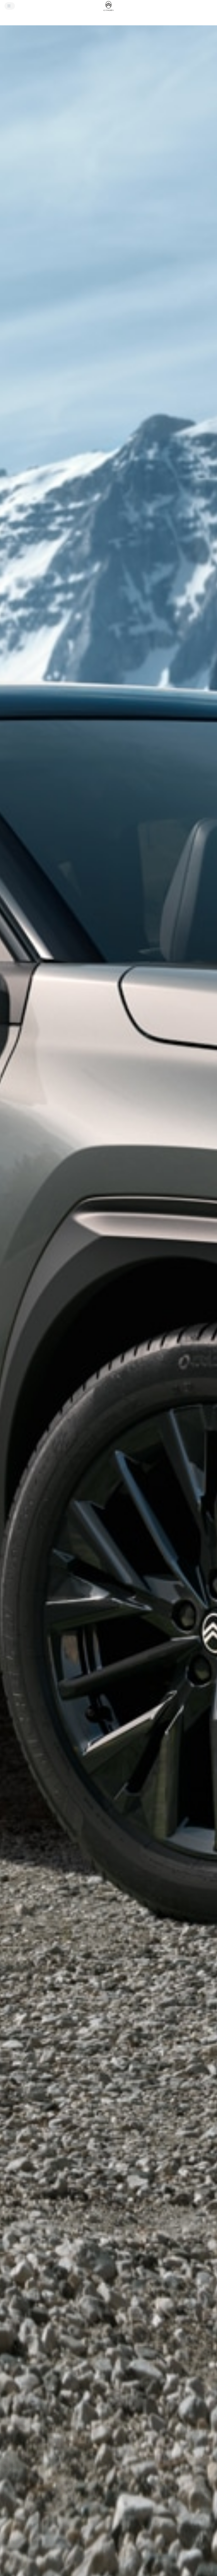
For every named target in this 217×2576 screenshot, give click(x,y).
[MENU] (10, 6)
